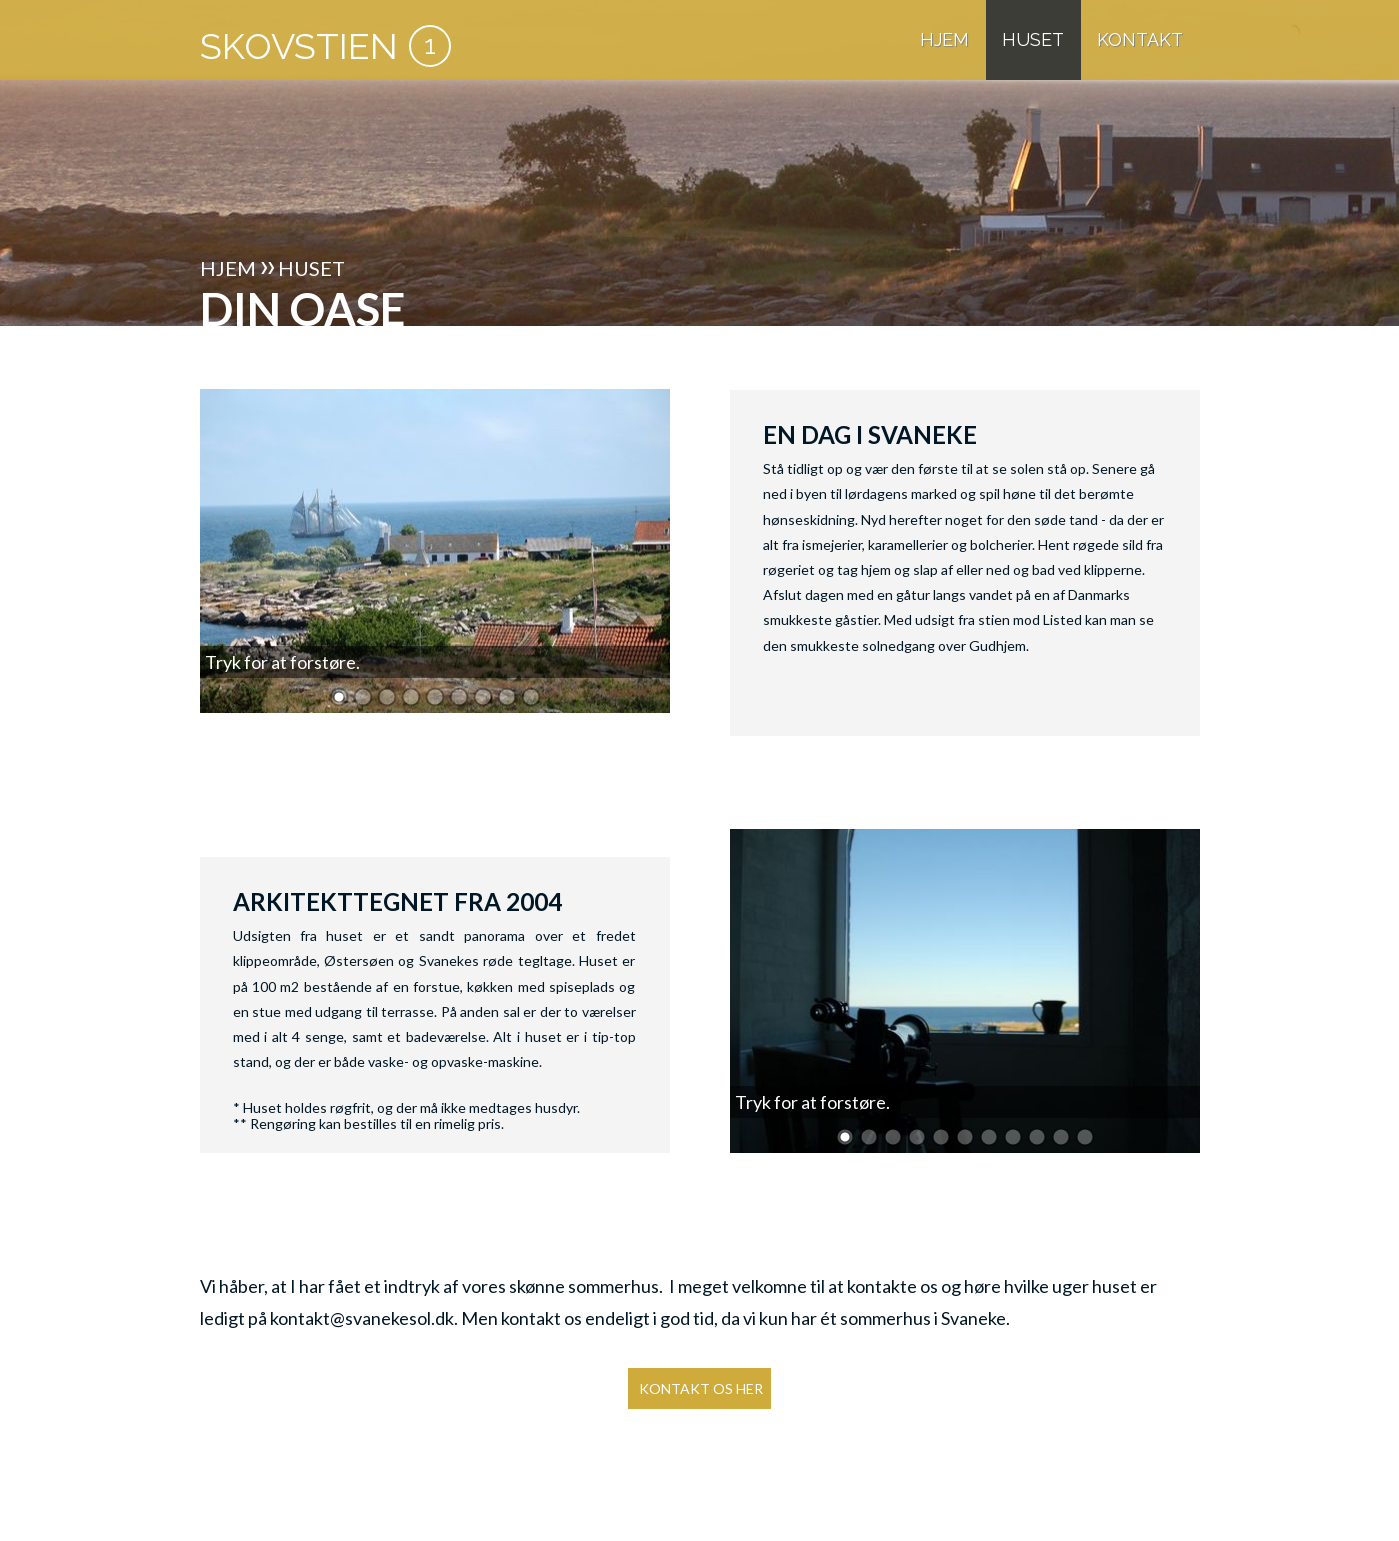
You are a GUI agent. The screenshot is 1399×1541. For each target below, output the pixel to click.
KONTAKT (1140, 39)
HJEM (944, 39)
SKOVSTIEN (299, 46)
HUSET (1033, 39)
